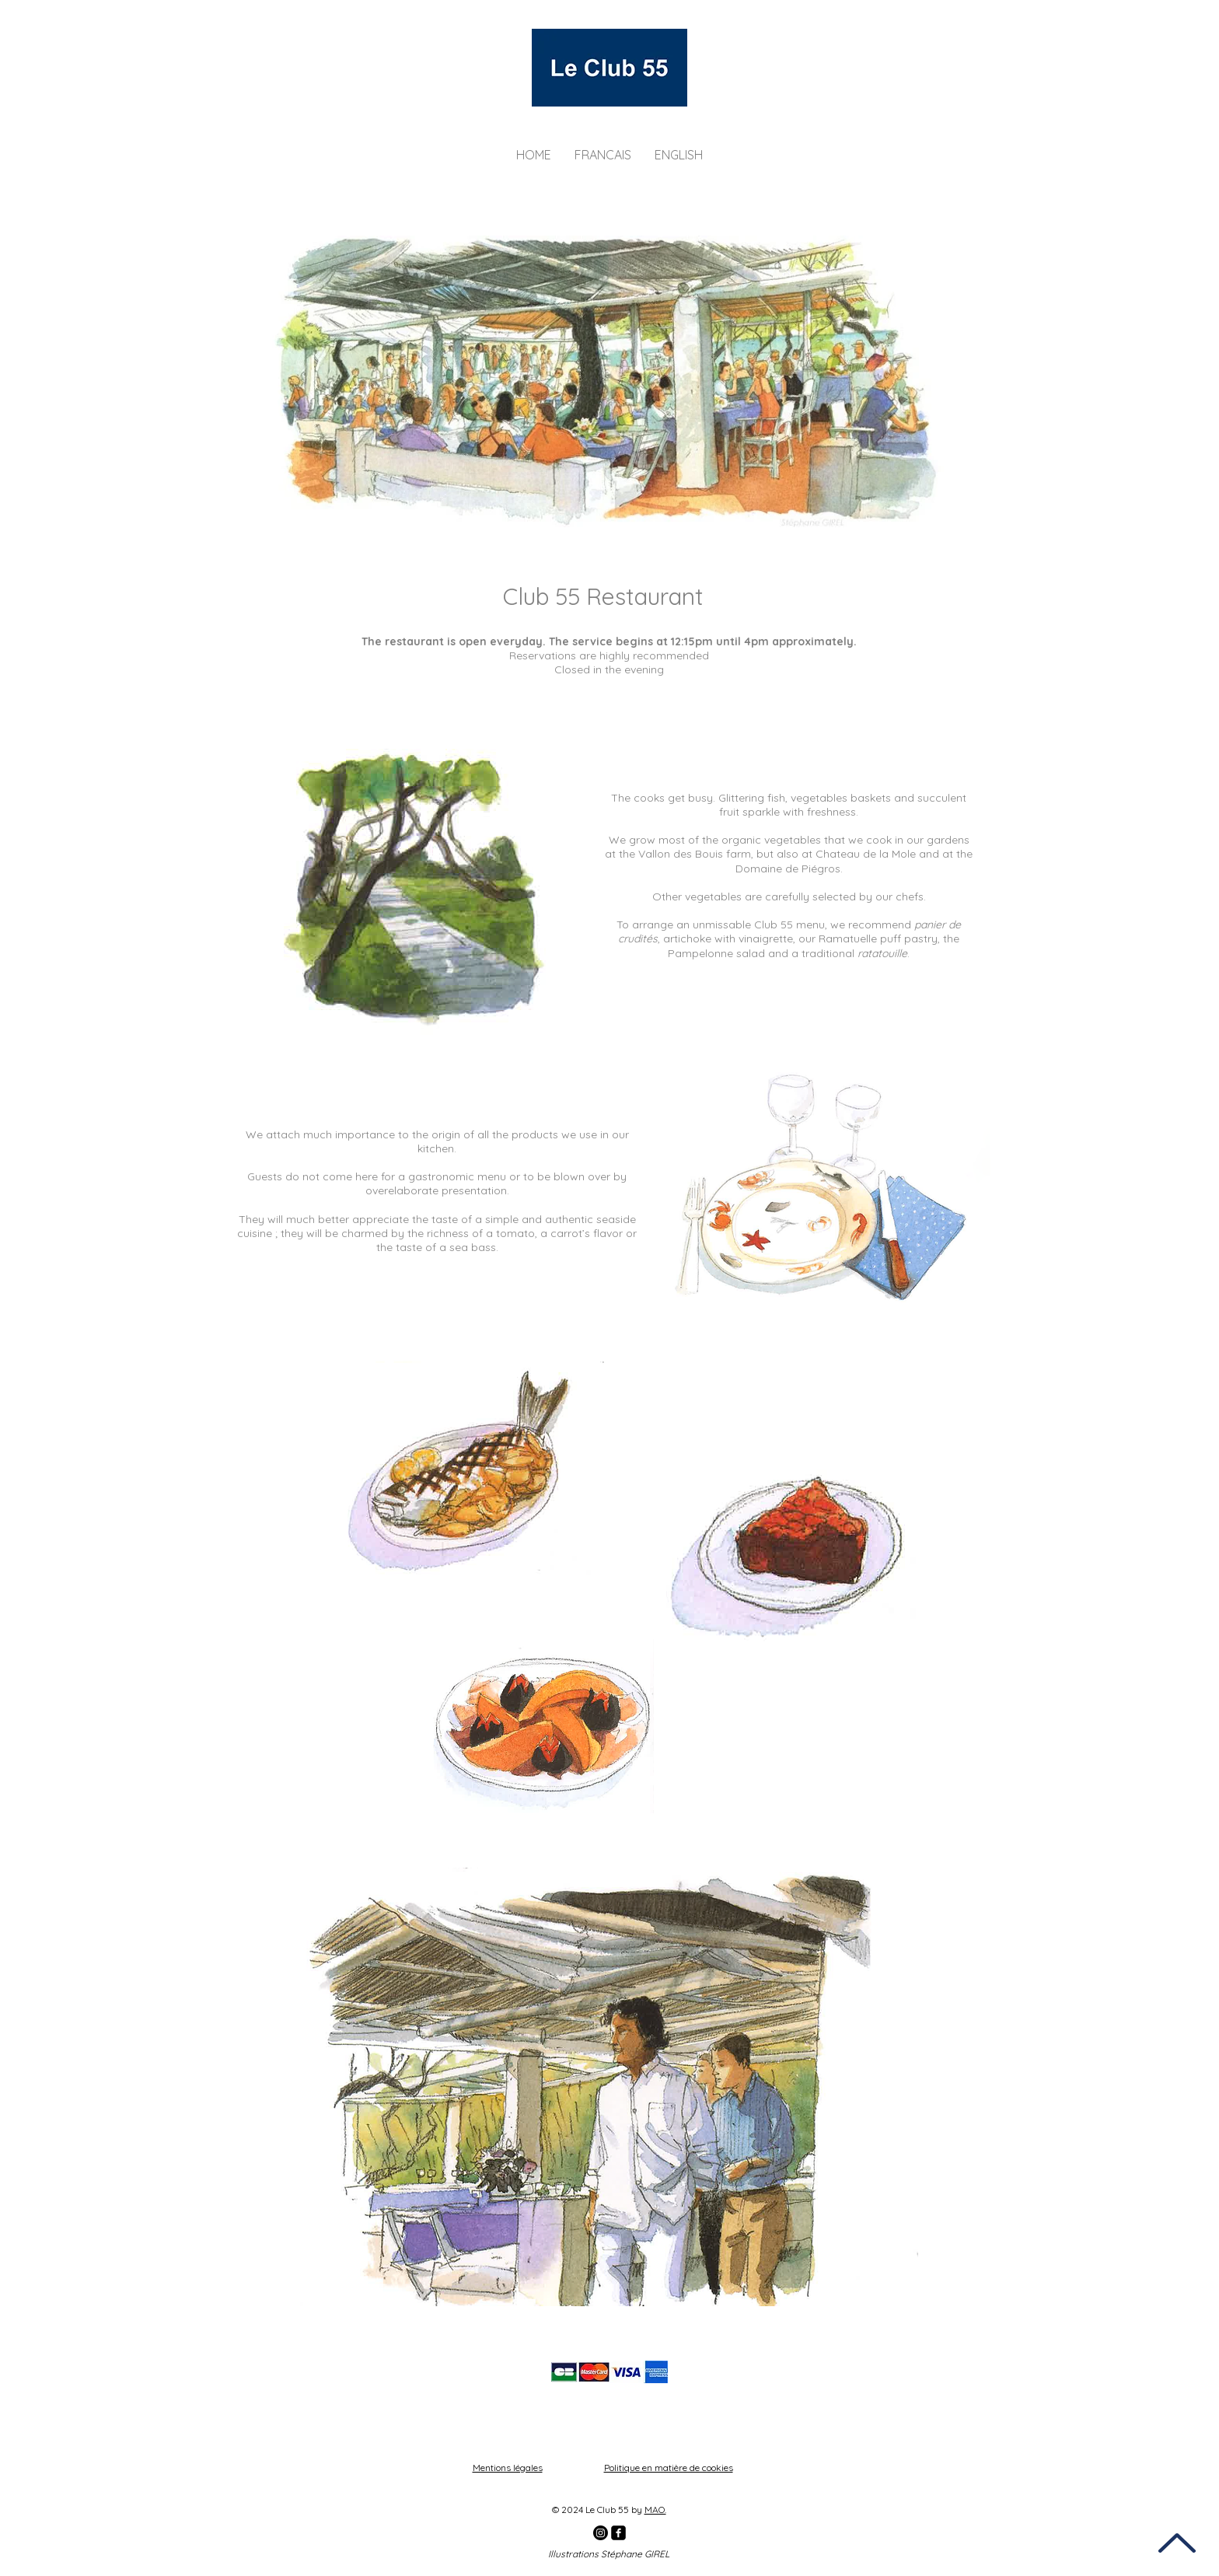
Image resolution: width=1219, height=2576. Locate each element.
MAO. (655, 2509)
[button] (603, 154)
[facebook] (618, 2532)
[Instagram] (600, 2532)
